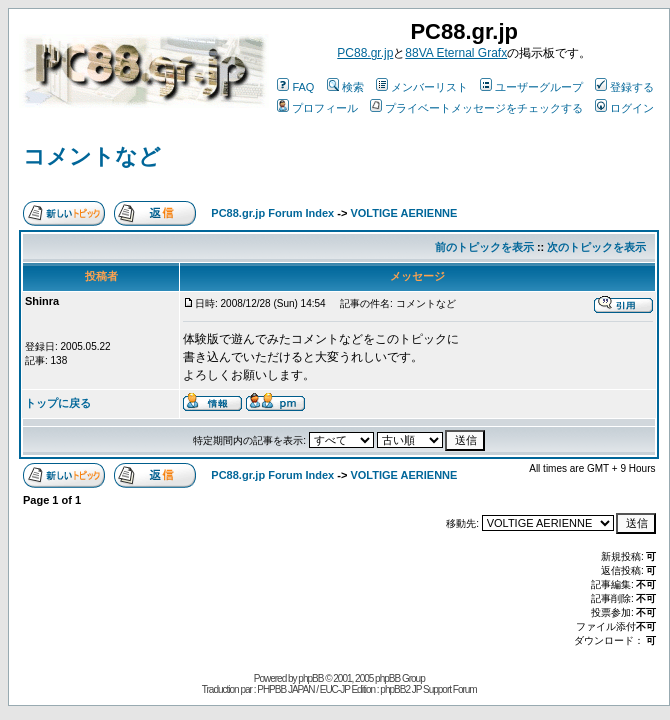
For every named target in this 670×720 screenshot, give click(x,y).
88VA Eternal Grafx (456, 53)
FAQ (295, 87)
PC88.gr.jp (365, 53)
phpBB (310, 678)
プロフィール (317, 108)
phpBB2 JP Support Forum (428, 689)
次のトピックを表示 (596, 247)
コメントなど (92, 156)
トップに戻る (58, 403)
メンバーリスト (422, 87)
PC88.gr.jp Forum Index (272, 213)
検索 (345, 87)
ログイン (624, 108)
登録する (624, 87)
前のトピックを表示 (484, 247)
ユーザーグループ (531, 87)
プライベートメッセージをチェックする (476, 108)
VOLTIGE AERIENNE (403, 213)
